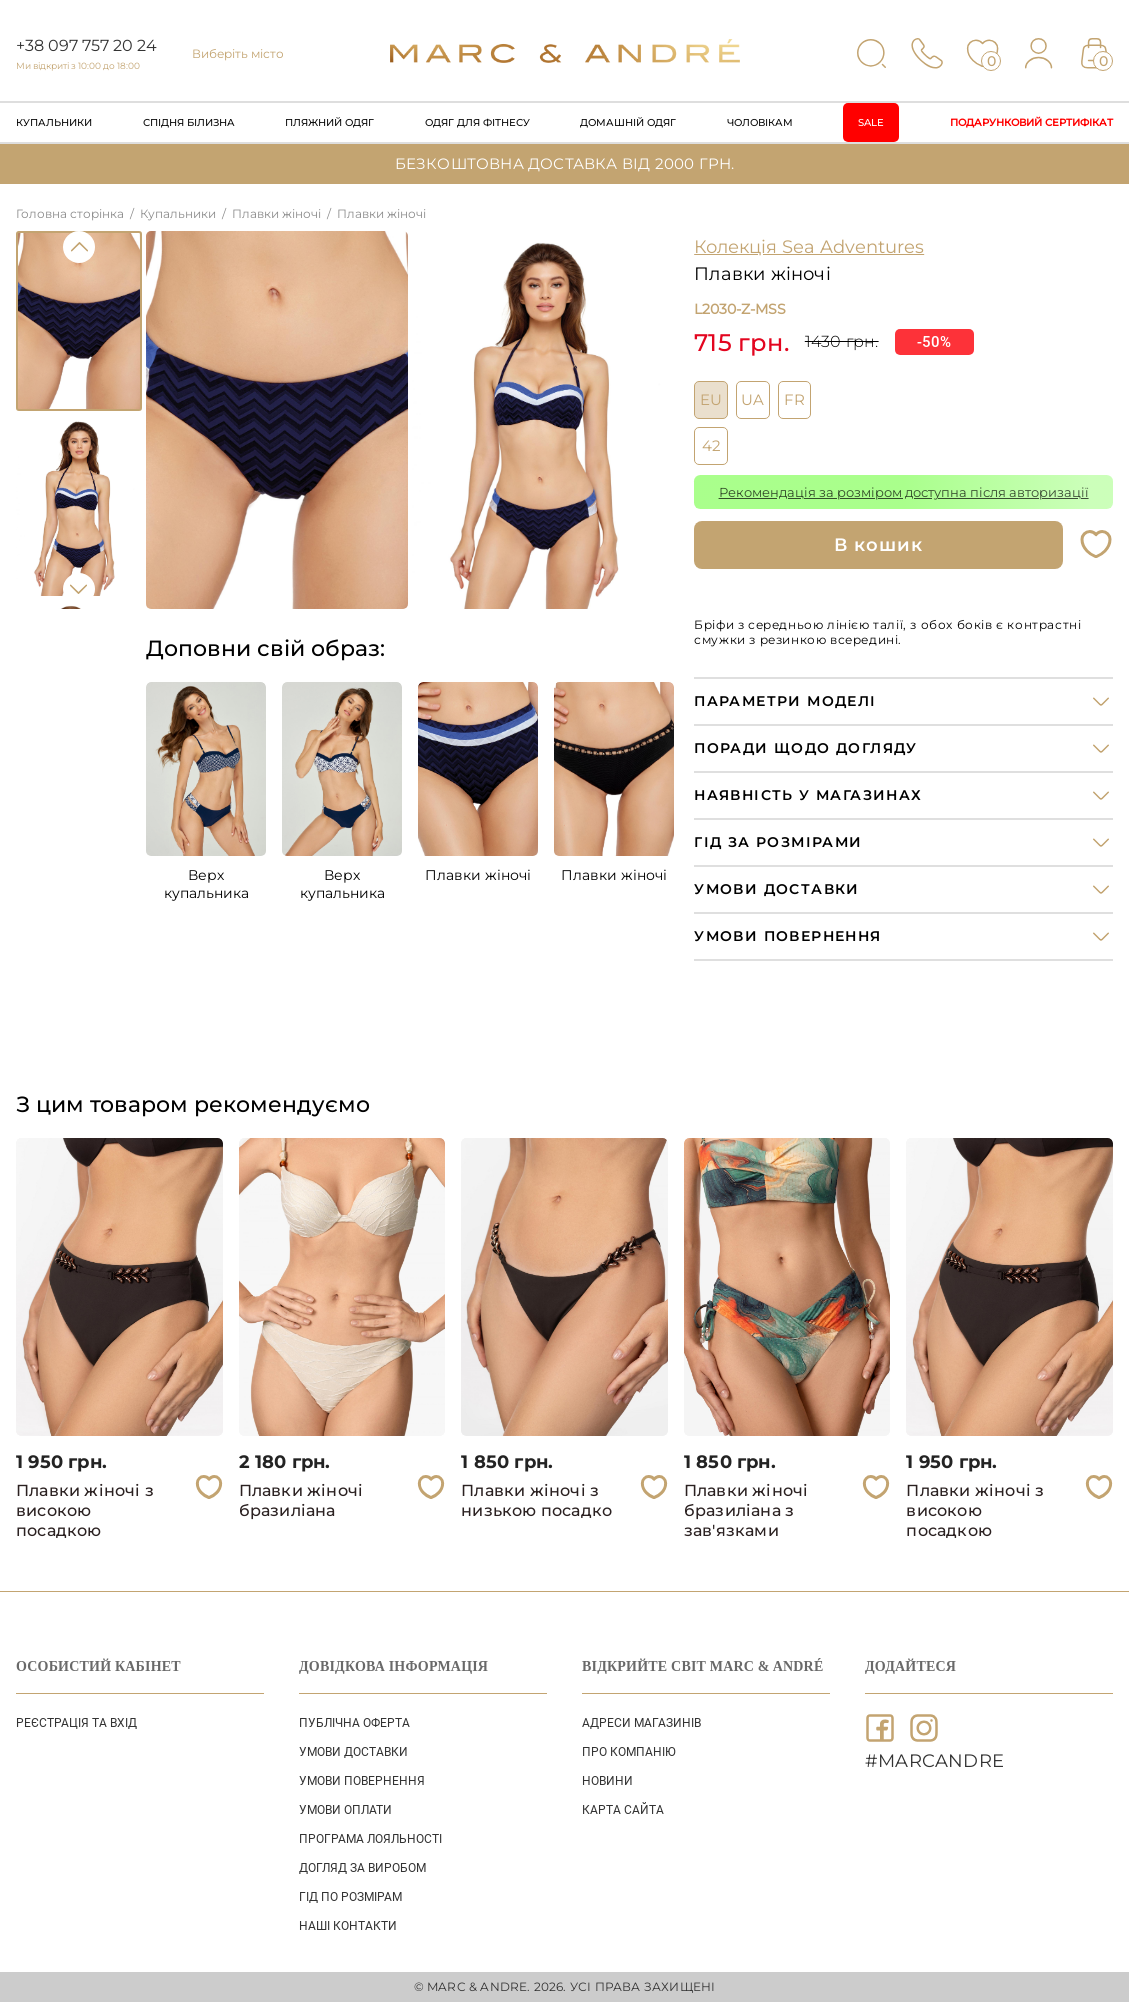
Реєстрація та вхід (76, 1723)
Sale (871, 122)
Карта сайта (623, 1810)
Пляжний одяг (329, 122)
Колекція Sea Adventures (809, 247)
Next (79, 589)
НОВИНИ (607, 1781)
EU (711, 400)
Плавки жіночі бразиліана (301, 1500)
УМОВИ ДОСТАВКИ (353, 1752)
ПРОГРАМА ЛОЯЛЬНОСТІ (370, 1839)
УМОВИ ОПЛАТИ (345, 1810)
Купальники (54, 122)
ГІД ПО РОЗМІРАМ (350, 1897)
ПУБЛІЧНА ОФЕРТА (354, 1723)
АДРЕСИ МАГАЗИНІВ (641, 1723)
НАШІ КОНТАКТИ (348, 1926)
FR (794, 400)
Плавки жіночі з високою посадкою (85, 1510)
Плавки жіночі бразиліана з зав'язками (746, 1510)
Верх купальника (206, 884)
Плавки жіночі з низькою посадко (536, 1500)
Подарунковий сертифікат (1031, 122)
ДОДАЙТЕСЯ (910, 1666)
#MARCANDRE (934, 1761)
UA (752, 400)
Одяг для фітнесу (477, 122)
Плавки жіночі (478, 875)
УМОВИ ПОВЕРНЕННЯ (362, 1781)
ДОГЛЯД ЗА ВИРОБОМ (362, 1868)
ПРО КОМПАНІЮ (629, 1752)
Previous (79, 247)
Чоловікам (760, 122)
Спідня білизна (189, 122)
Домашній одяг (628, 122)
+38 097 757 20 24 (86, 45)
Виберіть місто (238, 53)
